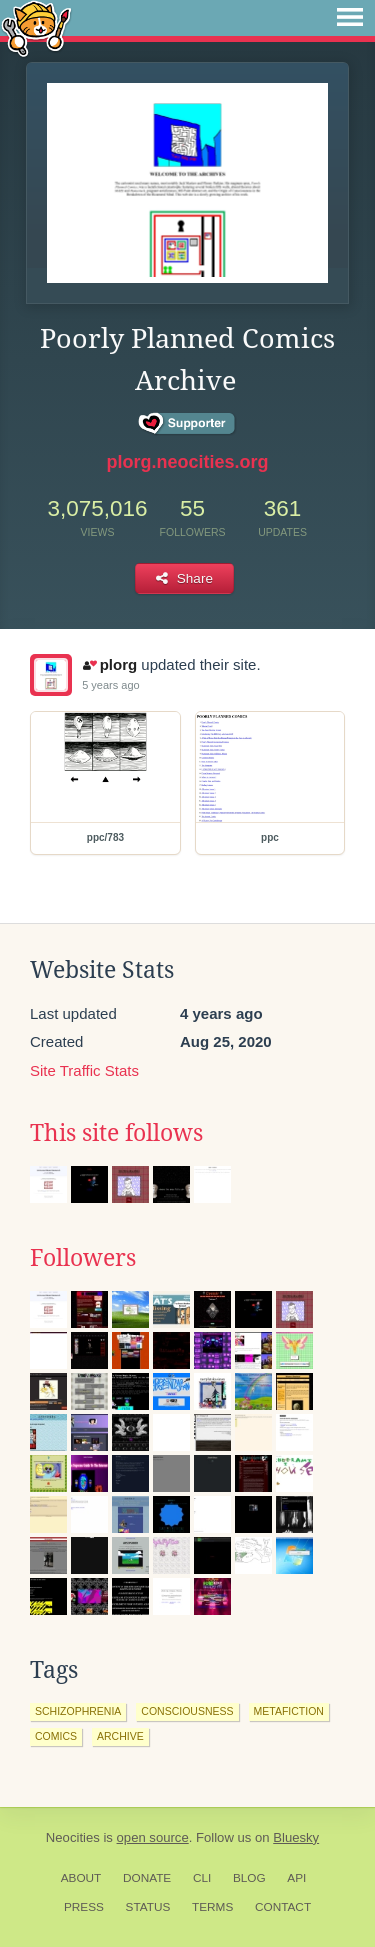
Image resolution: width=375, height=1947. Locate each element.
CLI (202, 1878)
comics (56, 1736)
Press (84, 1907)
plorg (110, 664)
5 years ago (110, 685)
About (81, 1878)
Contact (283, 1907)
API (296, 1878)
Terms (212, 1907)
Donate (147, 1878)
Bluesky (296, 1837)
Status (148, 1907)
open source (153, 1837)
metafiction (289, 1711)
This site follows (116, 1133)
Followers (83, 1258)
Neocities (73, 1837)
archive (120, 1736)
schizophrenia (78, 1711)
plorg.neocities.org (187, 462)
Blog (249, 1878)
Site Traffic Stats (84, 1070)
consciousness (187, 1711)
